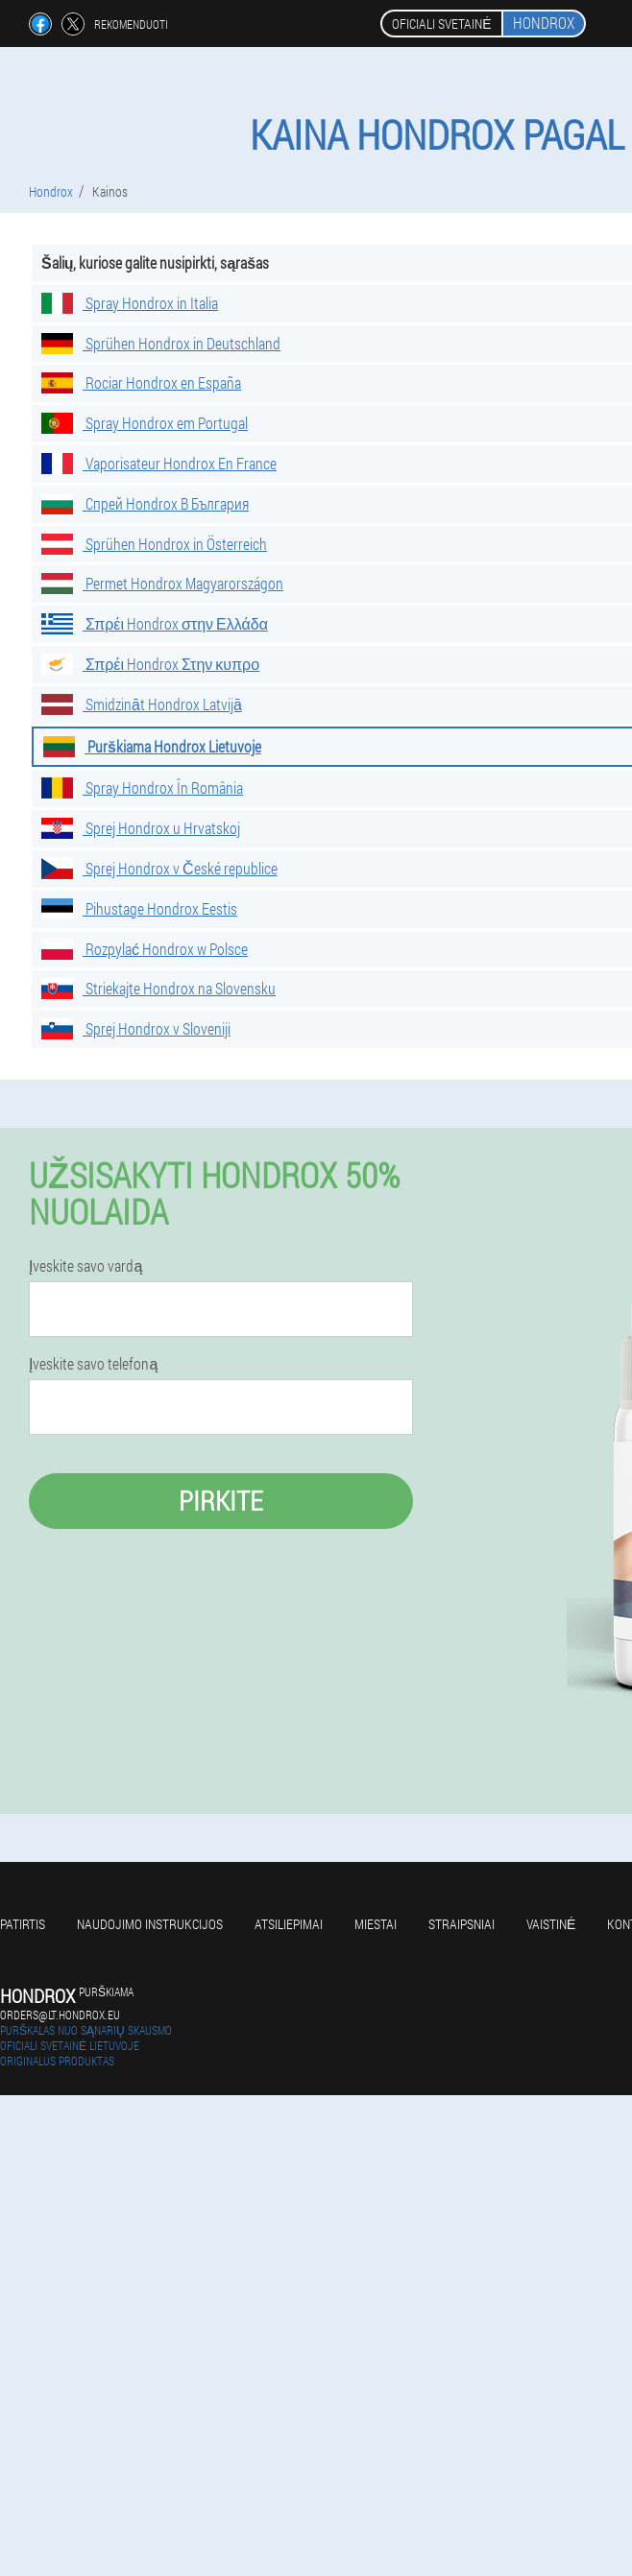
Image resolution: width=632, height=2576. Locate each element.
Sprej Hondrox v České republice (159, 868)
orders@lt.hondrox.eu (60, 2014)
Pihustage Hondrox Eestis (139, 908)
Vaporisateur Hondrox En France (159, 463)
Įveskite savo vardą (85, 1266)
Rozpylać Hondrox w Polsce (144, 949)
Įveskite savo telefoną (93, 1363)
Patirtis (22, 1924)
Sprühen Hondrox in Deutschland (160, 343)
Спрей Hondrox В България (145, 503)
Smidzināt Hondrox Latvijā (141, 704)
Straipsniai (461, 1924)
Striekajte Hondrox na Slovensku (158, 988)
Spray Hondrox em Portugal (144, 423)
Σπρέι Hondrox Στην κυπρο (150, 664)
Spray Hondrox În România (142, 787)
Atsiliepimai (289, 1924)
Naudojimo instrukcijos (150, 1924)
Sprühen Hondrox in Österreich (154, 544)
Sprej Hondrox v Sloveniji (136, 1028)
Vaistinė (550, 1924)
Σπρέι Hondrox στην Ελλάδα (154, 623)
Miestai (375, 1924)
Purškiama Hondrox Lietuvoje (152, 746)
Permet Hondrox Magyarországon (162, 583)
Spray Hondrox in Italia (129, 303)
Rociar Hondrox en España (141, 382)
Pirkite (221, 1500)
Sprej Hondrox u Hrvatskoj (140, 828)
